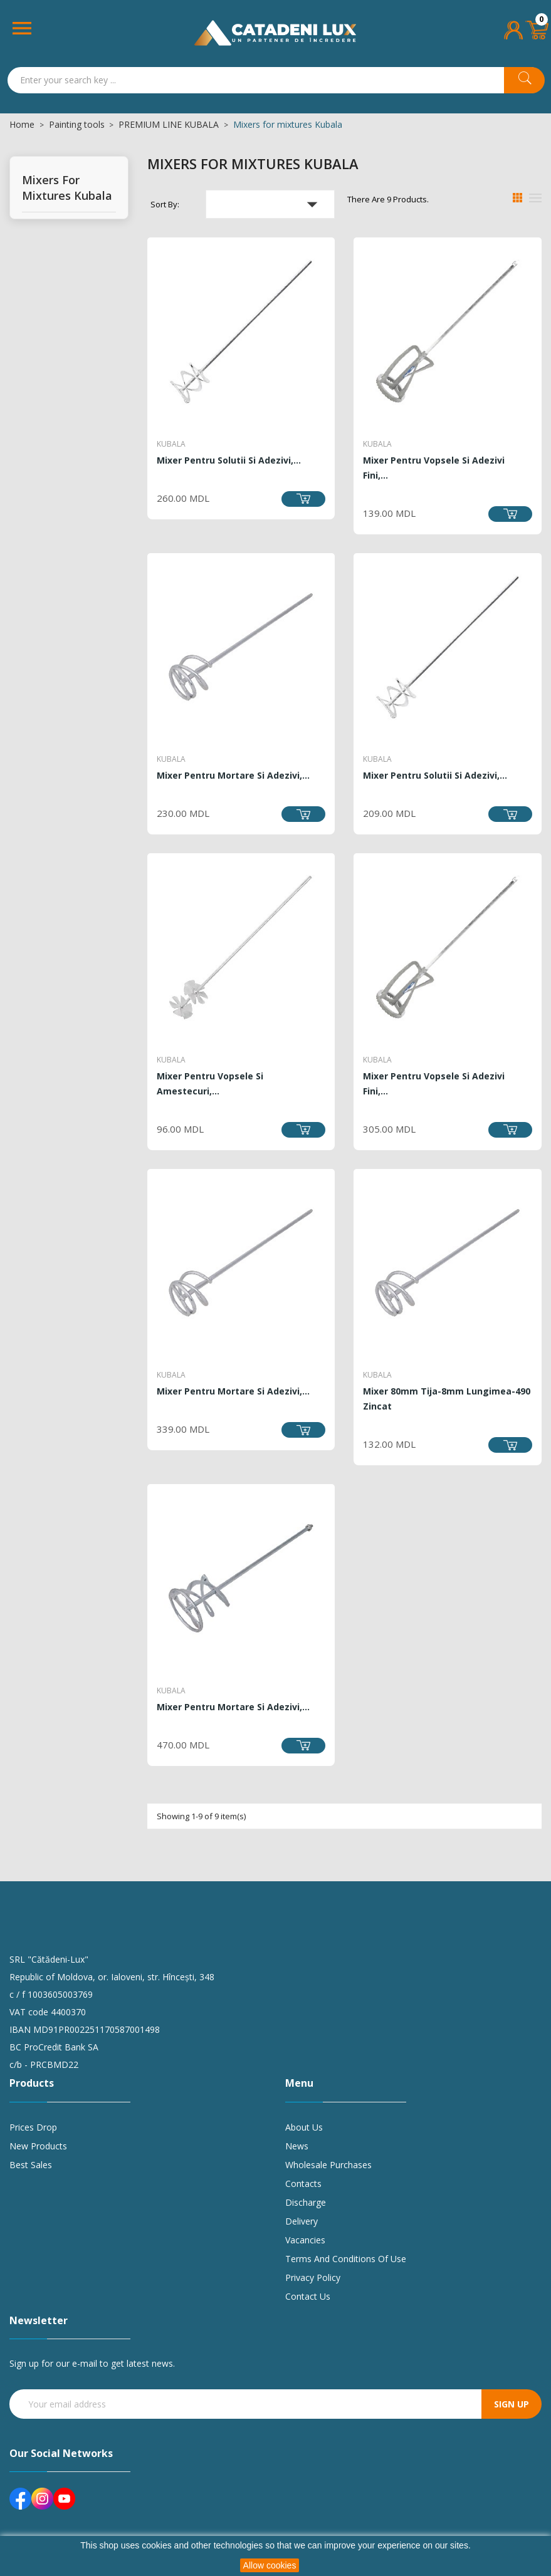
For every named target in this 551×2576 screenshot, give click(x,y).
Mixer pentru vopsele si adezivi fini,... (434, 467)
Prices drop (33, 2127)
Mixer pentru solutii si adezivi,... (229, 460)
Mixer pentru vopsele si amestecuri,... (210, 1083)
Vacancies (305, 2240)
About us (304, 2127)
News (296, 2146)
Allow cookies (269, 2565)
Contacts (303, 2183)
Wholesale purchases (328, 2165)
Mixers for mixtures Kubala (67, 187)
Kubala (171, 444)
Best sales (30, 2165)
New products (38, 2146)
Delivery (301, 2221)
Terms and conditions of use (345, 2259)
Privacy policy (312, 2277)
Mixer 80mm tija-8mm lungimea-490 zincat (446, 1398)
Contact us (307, 2296)
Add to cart (303, 499)
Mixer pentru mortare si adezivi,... (233, 775)
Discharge (305, 2202)
